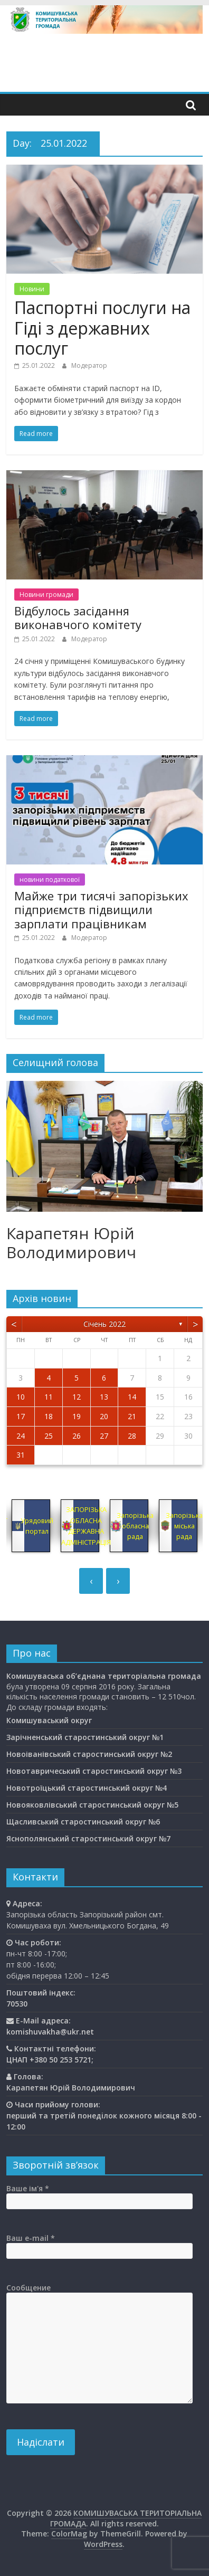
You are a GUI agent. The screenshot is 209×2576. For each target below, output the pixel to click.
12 (76, 1397)
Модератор (89, 365)
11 (48, 1397)
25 (48, 1436)
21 (132, 1416)
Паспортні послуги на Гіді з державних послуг (102, 327)
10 (20, 1397)
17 (20, 1416)
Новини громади (46, 594)
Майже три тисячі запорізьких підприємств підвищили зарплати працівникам (101, 909)
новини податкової (50, 879)
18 (48, 1416)
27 (104, 1436)
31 (20, 1455)
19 (76, 1416)
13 (104, 1397)
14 (132, 1397)
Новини (32, 288)
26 (76, 1436)
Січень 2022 (104, 1324)
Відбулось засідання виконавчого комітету (77, 617)
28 (132, 1436)
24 (20, 1436)
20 (104, 1416)
